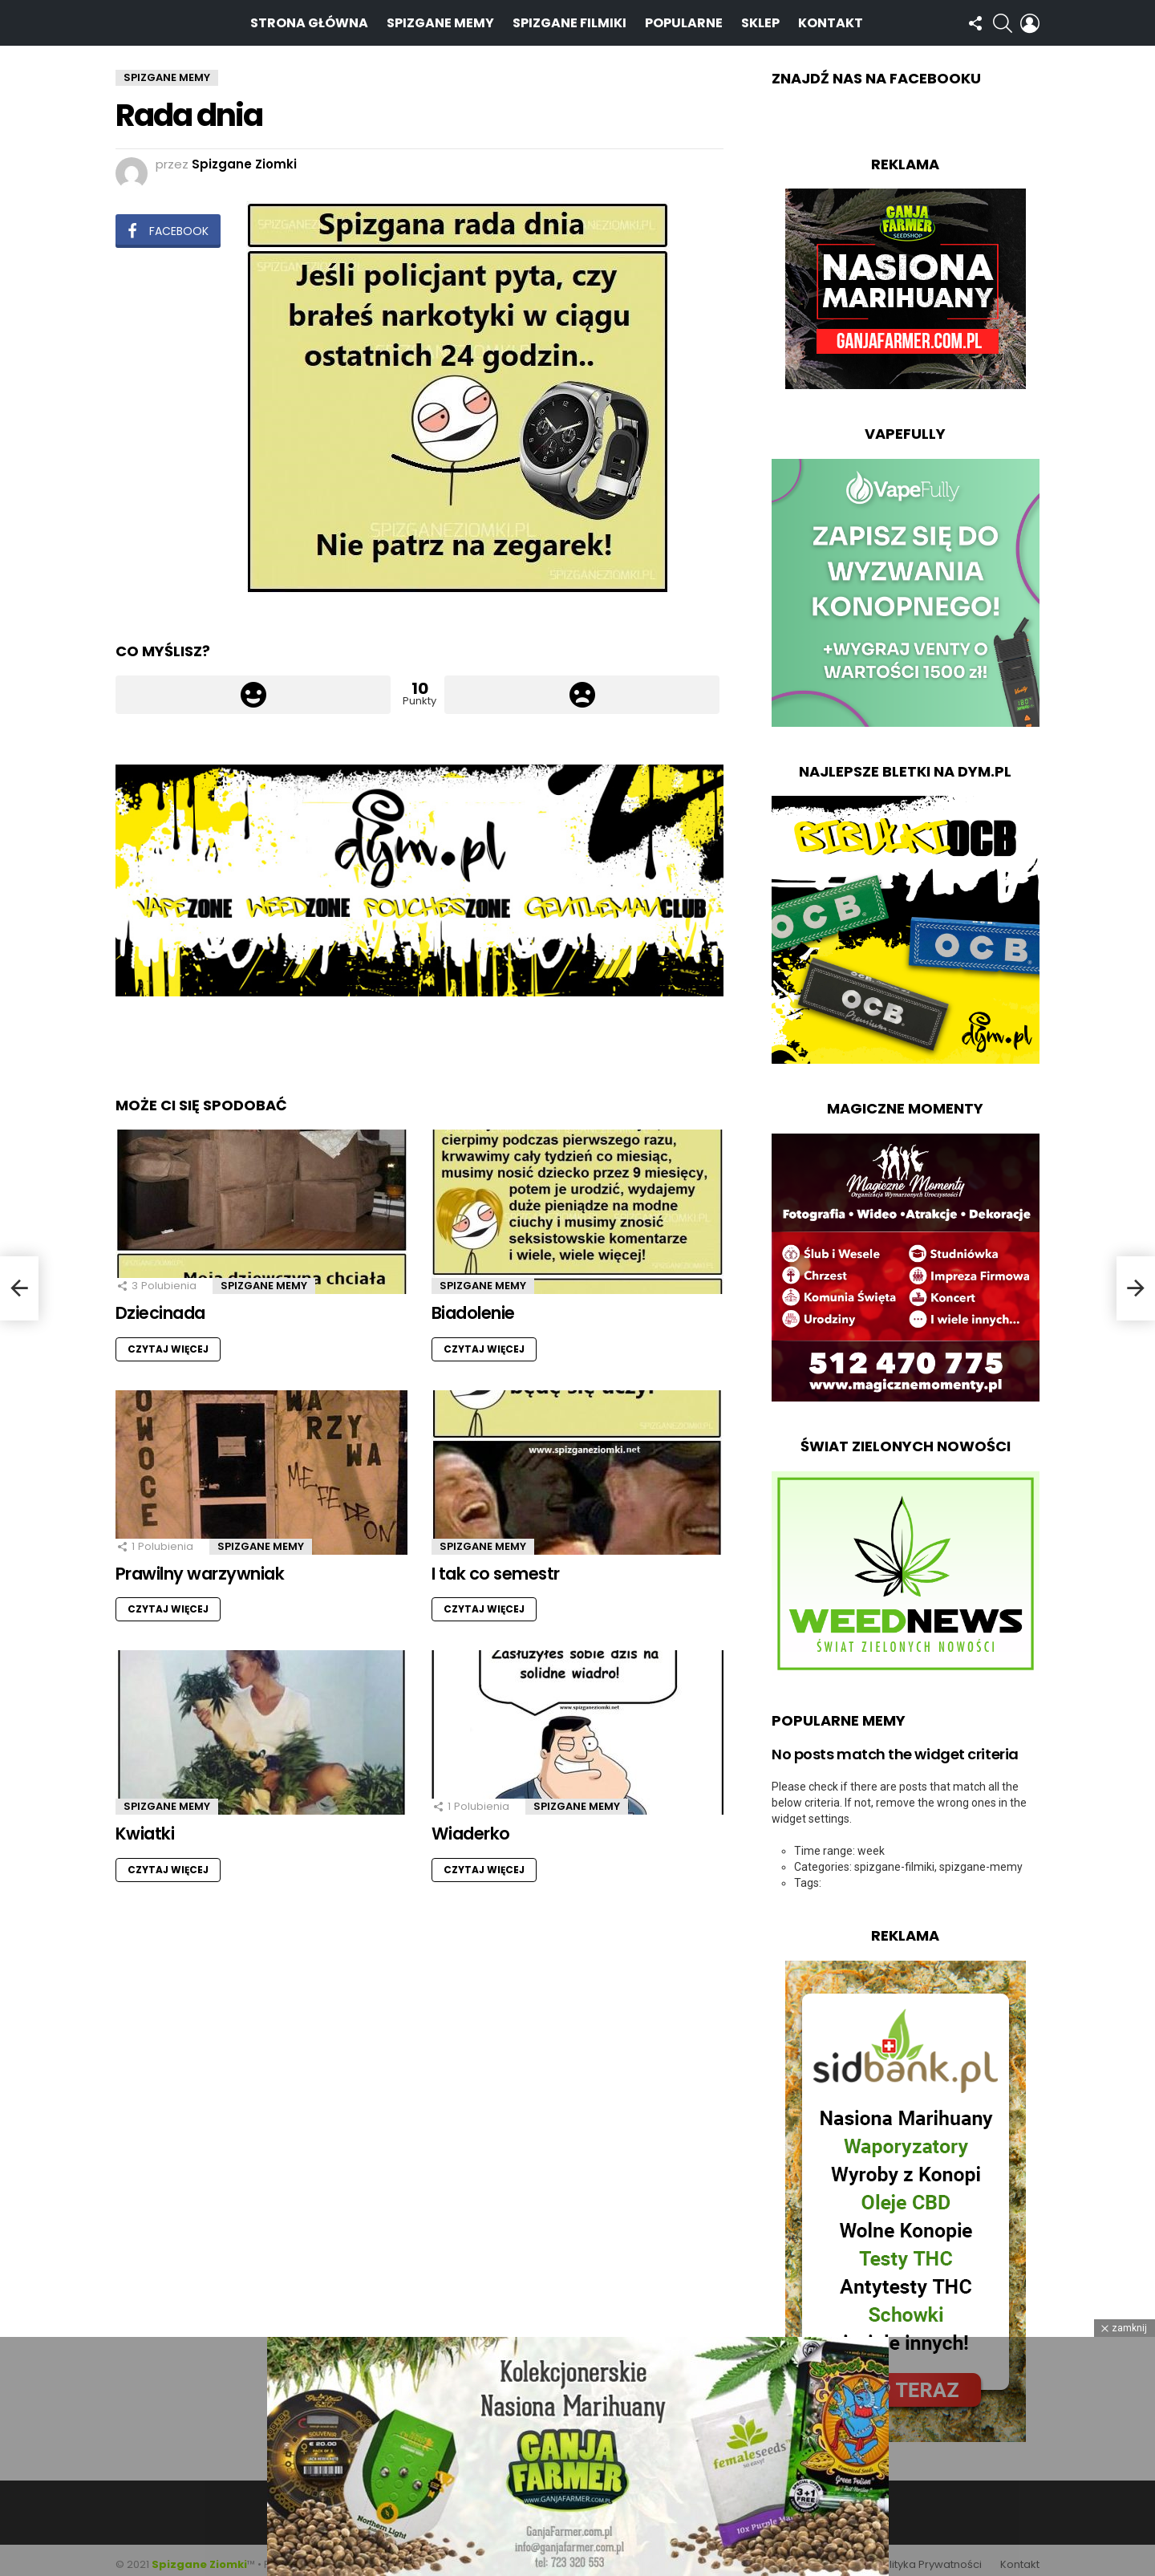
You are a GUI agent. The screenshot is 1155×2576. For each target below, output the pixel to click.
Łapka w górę (253, 686)
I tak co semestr (496, 1564)
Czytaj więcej (168, 1340)
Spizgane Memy (440, 18)
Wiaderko (471, 1824)
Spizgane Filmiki (569, 18)
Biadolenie (473, 1304)
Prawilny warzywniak (200, 1564)
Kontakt (830, 18)
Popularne (684, 18)
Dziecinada (160, 1304)
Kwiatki (145, 1824)
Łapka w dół (581, 686)
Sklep (760, 18)
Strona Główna (309, 18)
